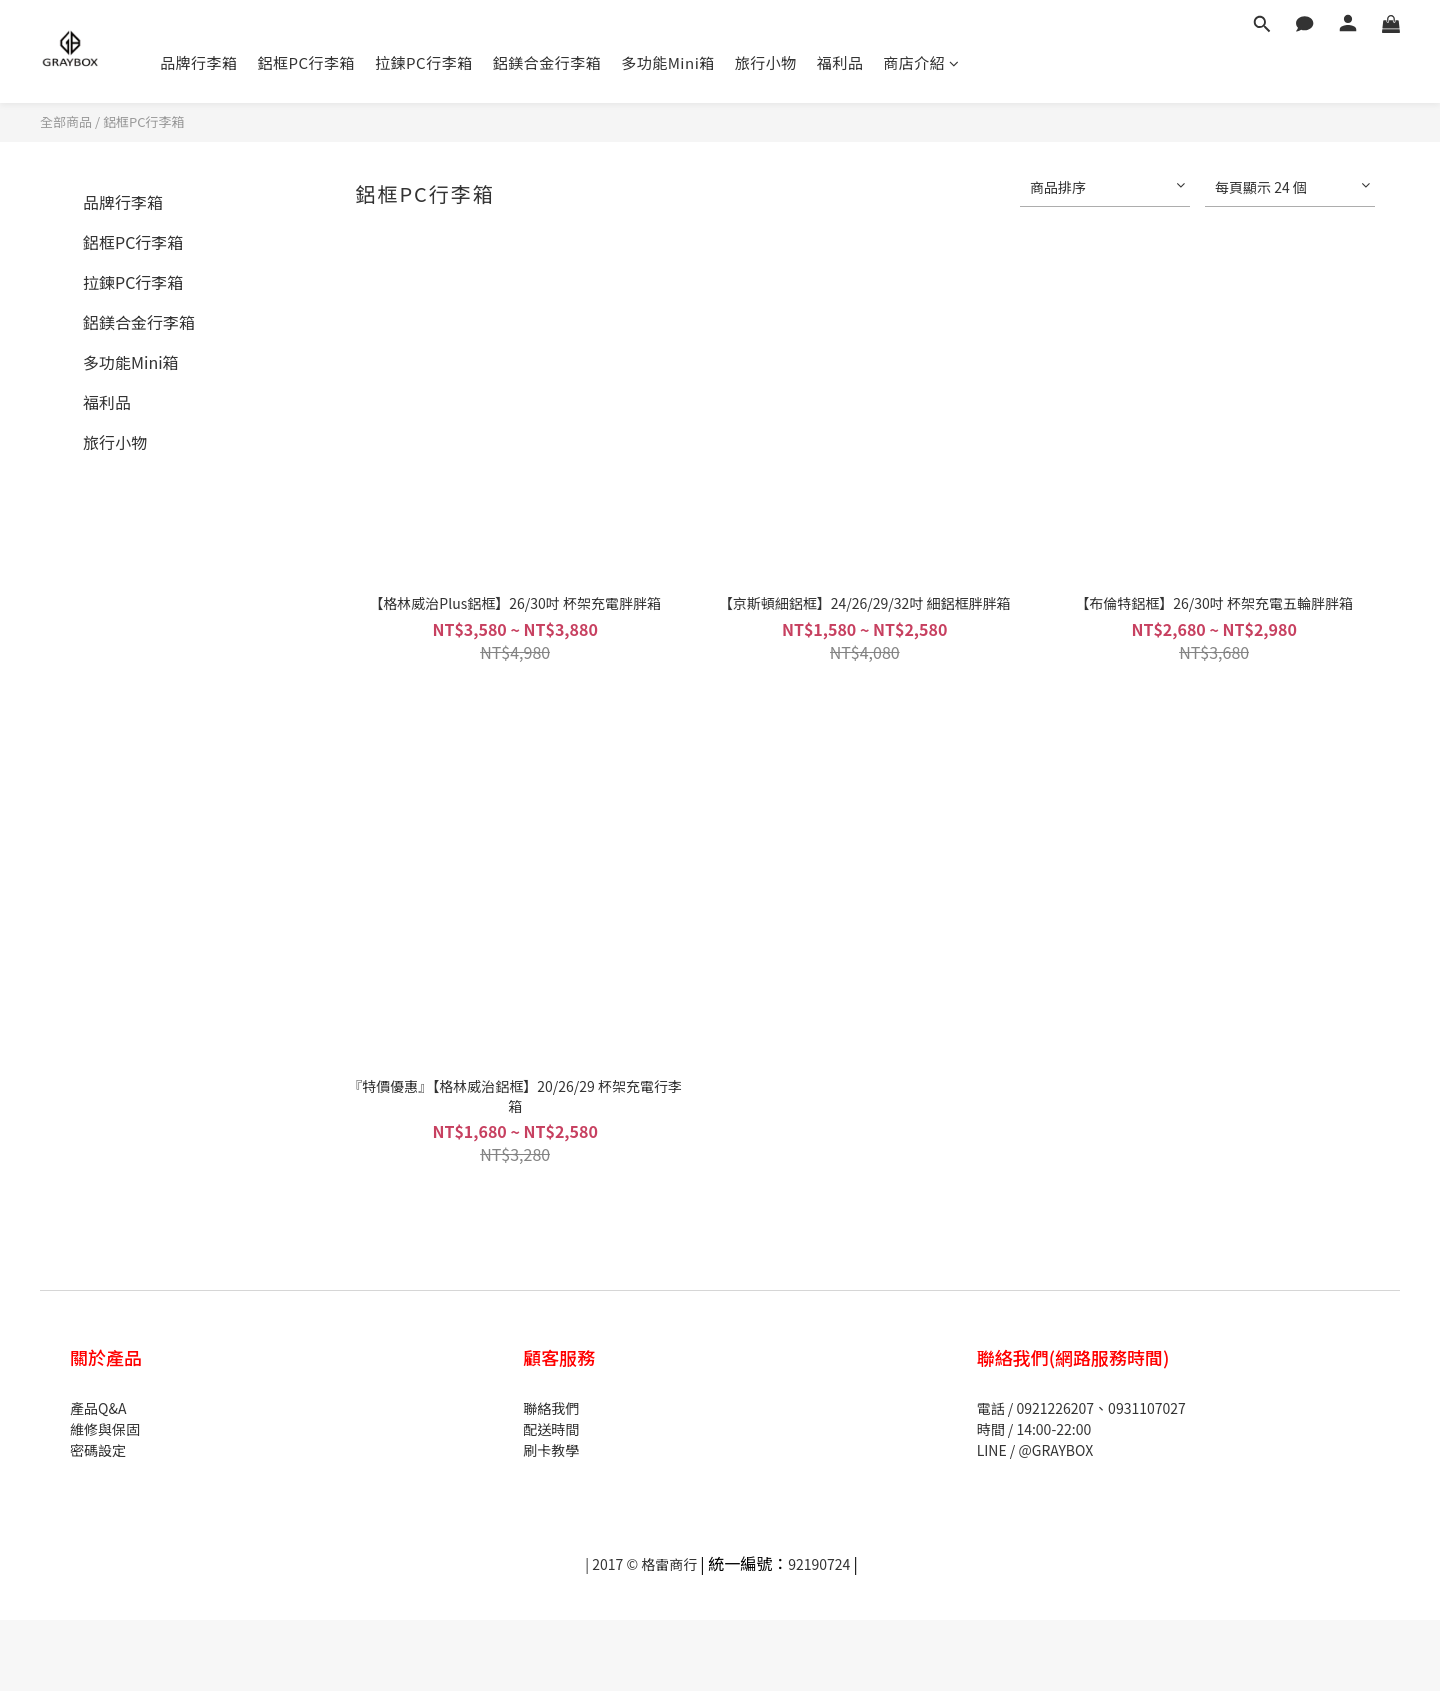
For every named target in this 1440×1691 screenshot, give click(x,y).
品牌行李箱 (199, 62)
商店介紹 (921, 62)
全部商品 (66, 121)
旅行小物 (766, 62)
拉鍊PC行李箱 (424, 62)
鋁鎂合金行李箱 (547, 62)
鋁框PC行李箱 (307, 62)
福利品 (840, 62)
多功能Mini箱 (668, 62)
